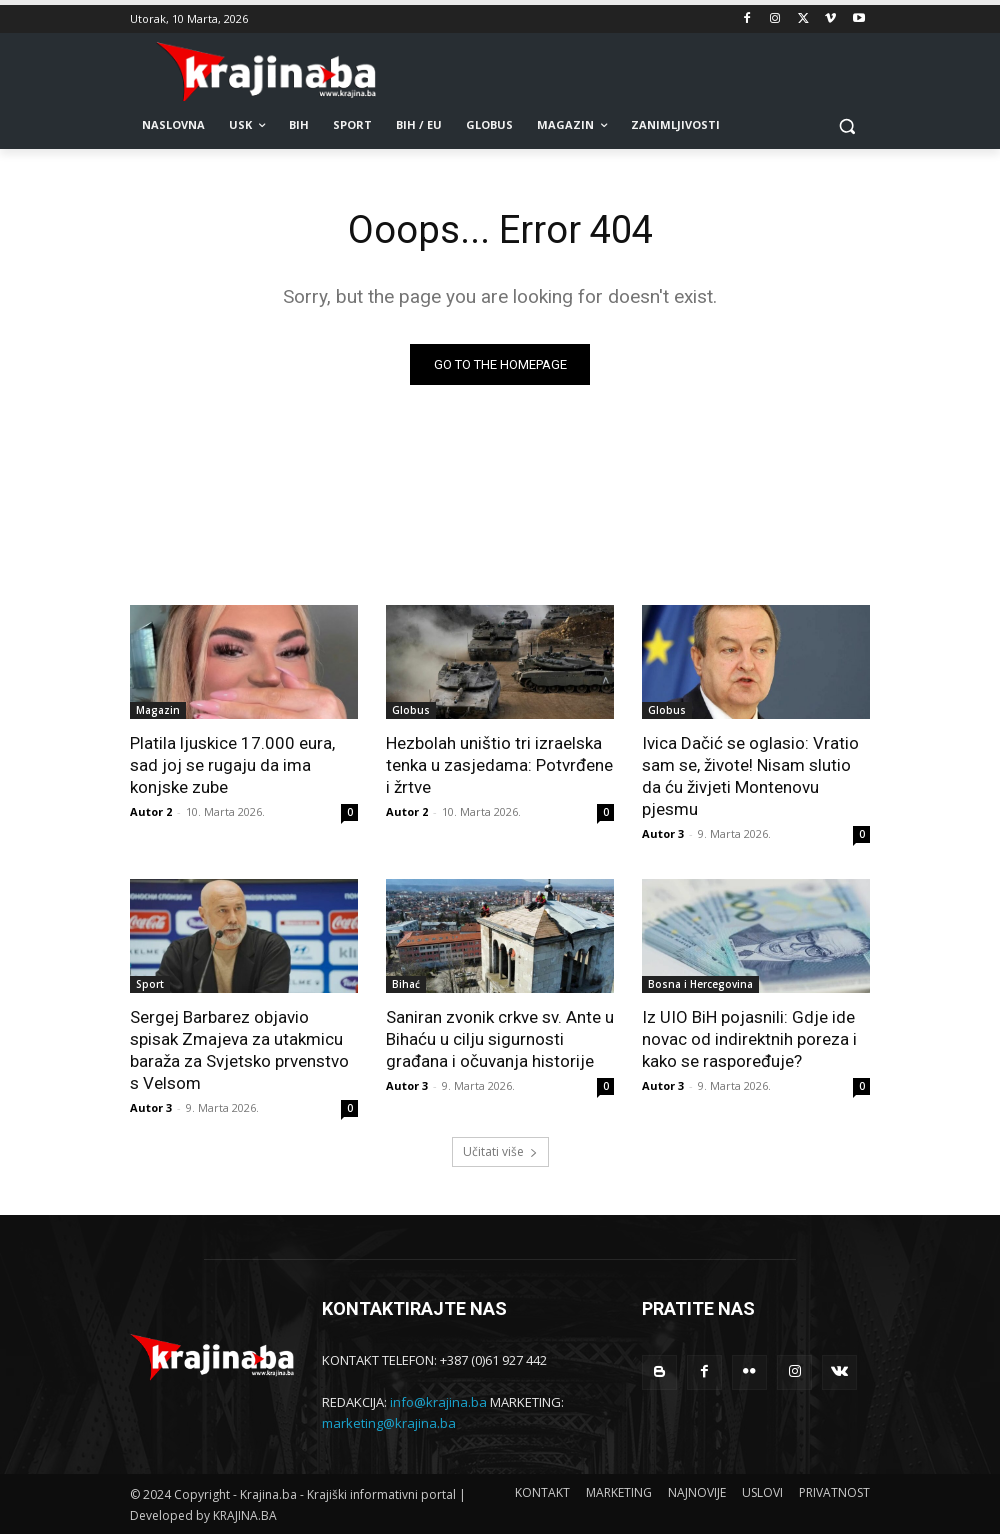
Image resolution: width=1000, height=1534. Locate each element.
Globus (411, 710)
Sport (150, 984)
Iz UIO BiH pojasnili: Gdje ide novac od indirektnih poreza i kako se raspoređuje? (749, 1039)
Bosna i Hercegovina (700, 984)
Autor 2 (151, 811)
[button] (846, 125)
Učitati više (500, 1151)
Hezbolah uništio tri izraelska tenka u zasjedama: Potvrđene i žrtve (499, 765)
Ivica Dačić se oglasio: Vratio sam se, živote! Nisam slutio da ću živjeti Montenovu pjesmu (750, 776)
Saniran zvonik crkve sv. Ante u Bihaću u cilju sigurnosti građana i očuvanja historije (500, 1039)
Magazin (158, 710)
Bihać (406, 984)
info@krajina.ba (438, 1402)
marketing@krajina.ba (389, 1423)
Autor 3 (663, 833)
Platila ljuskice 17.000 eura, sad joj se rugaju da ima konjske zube (232, 765)
